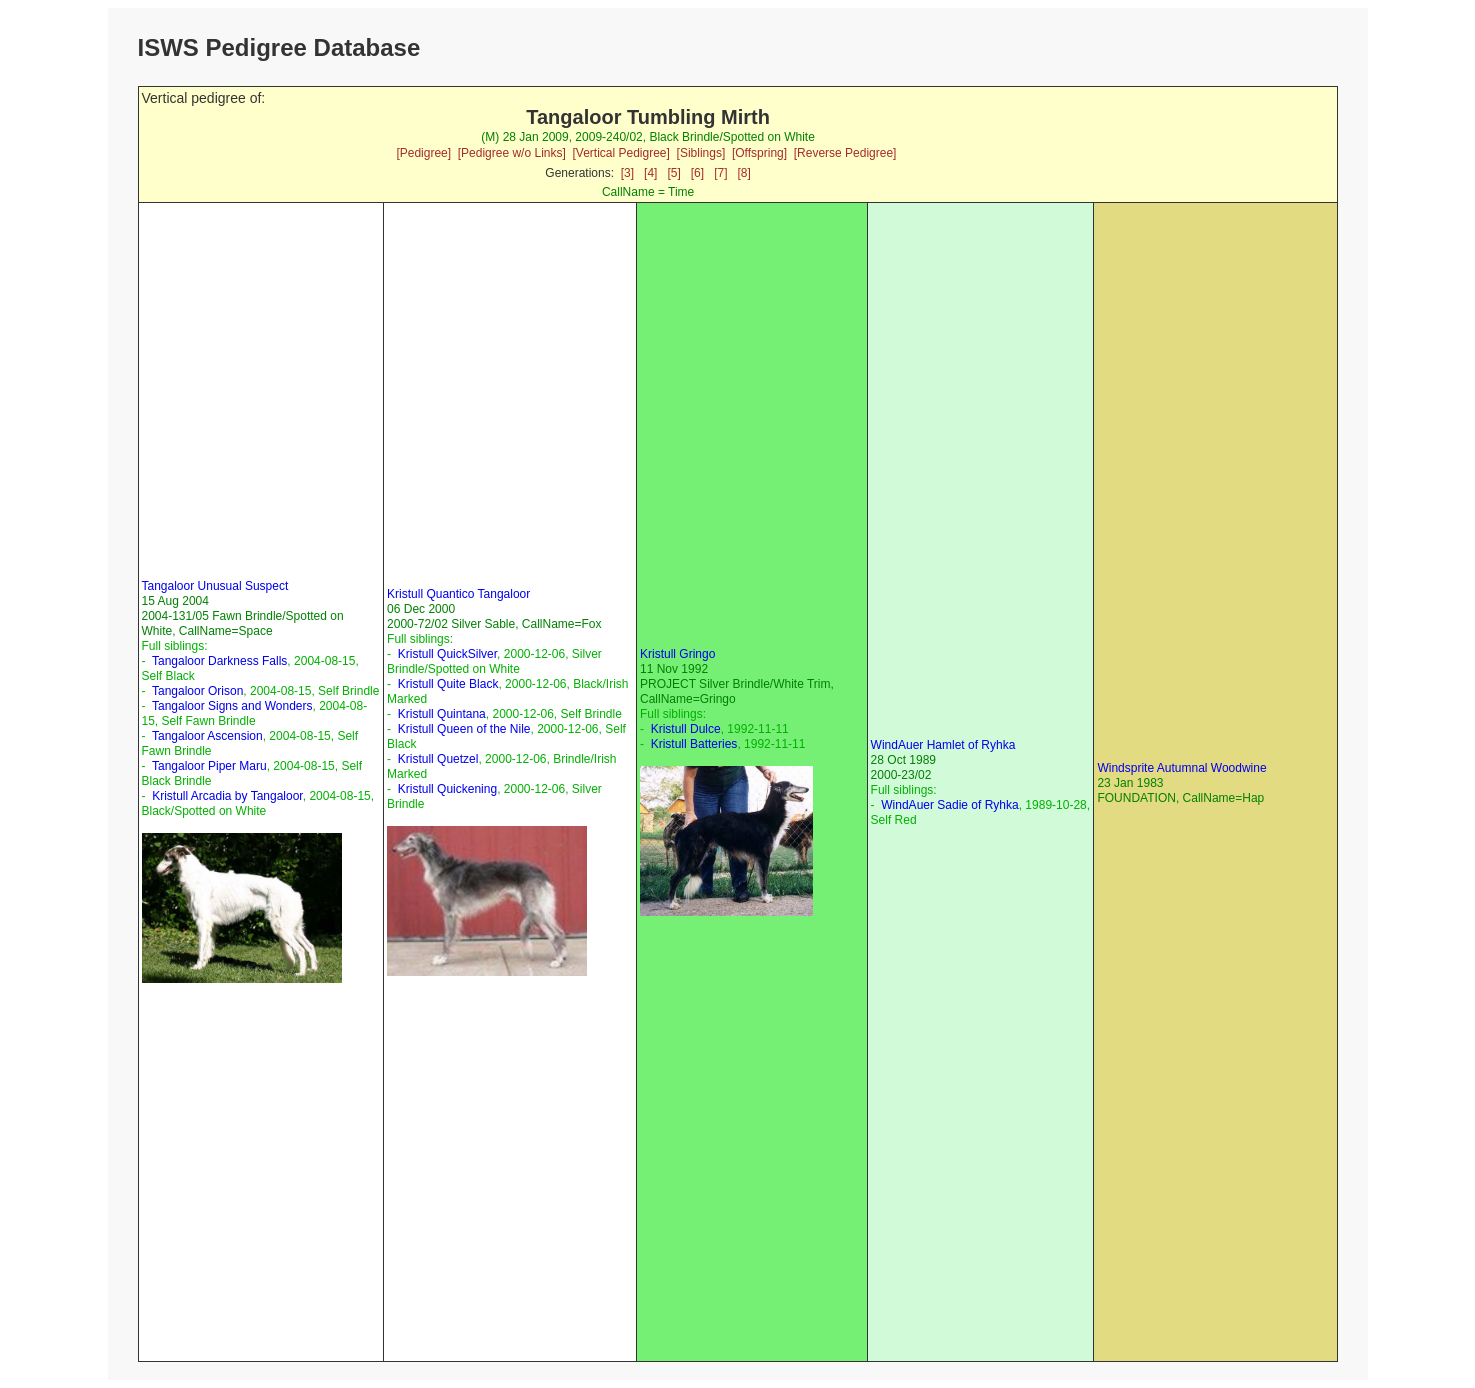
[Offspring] (759, 153)
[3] (627, 173)
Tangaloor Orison (197, 691)
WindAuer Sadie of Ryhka (949, 805)
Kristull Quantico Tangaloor (458, 594)
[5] (673, 173)
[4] (650, 173)
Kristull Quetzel (438, 759)
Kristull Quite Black (448, 684)
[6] (697, 173)
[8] (744, 173)
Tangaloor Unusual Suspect (215, 586)
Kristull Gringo (677, 654)
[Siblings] (701, 153)
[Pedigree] (423, 153)
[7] (720, 173)
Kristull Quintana (442, 714)
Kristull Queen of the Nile (464, 729)
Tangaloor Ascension (207, 736)
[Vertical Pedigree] (620, 153)
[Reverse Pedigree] (845, 153)
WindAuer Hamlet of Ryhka (943, 745)
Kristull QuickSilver (447, 654)
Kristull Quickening (447, 789)
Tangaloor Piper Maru (209, 766)
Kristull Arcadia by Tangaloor (227, 796)
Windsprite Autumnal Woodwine (1181, 768)
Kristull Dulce (686, 729)
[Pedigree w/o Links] (512, 153)
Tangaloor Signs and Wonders (232, 706)
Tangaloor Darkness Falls (219, 661)
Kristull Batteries (694, 744)
